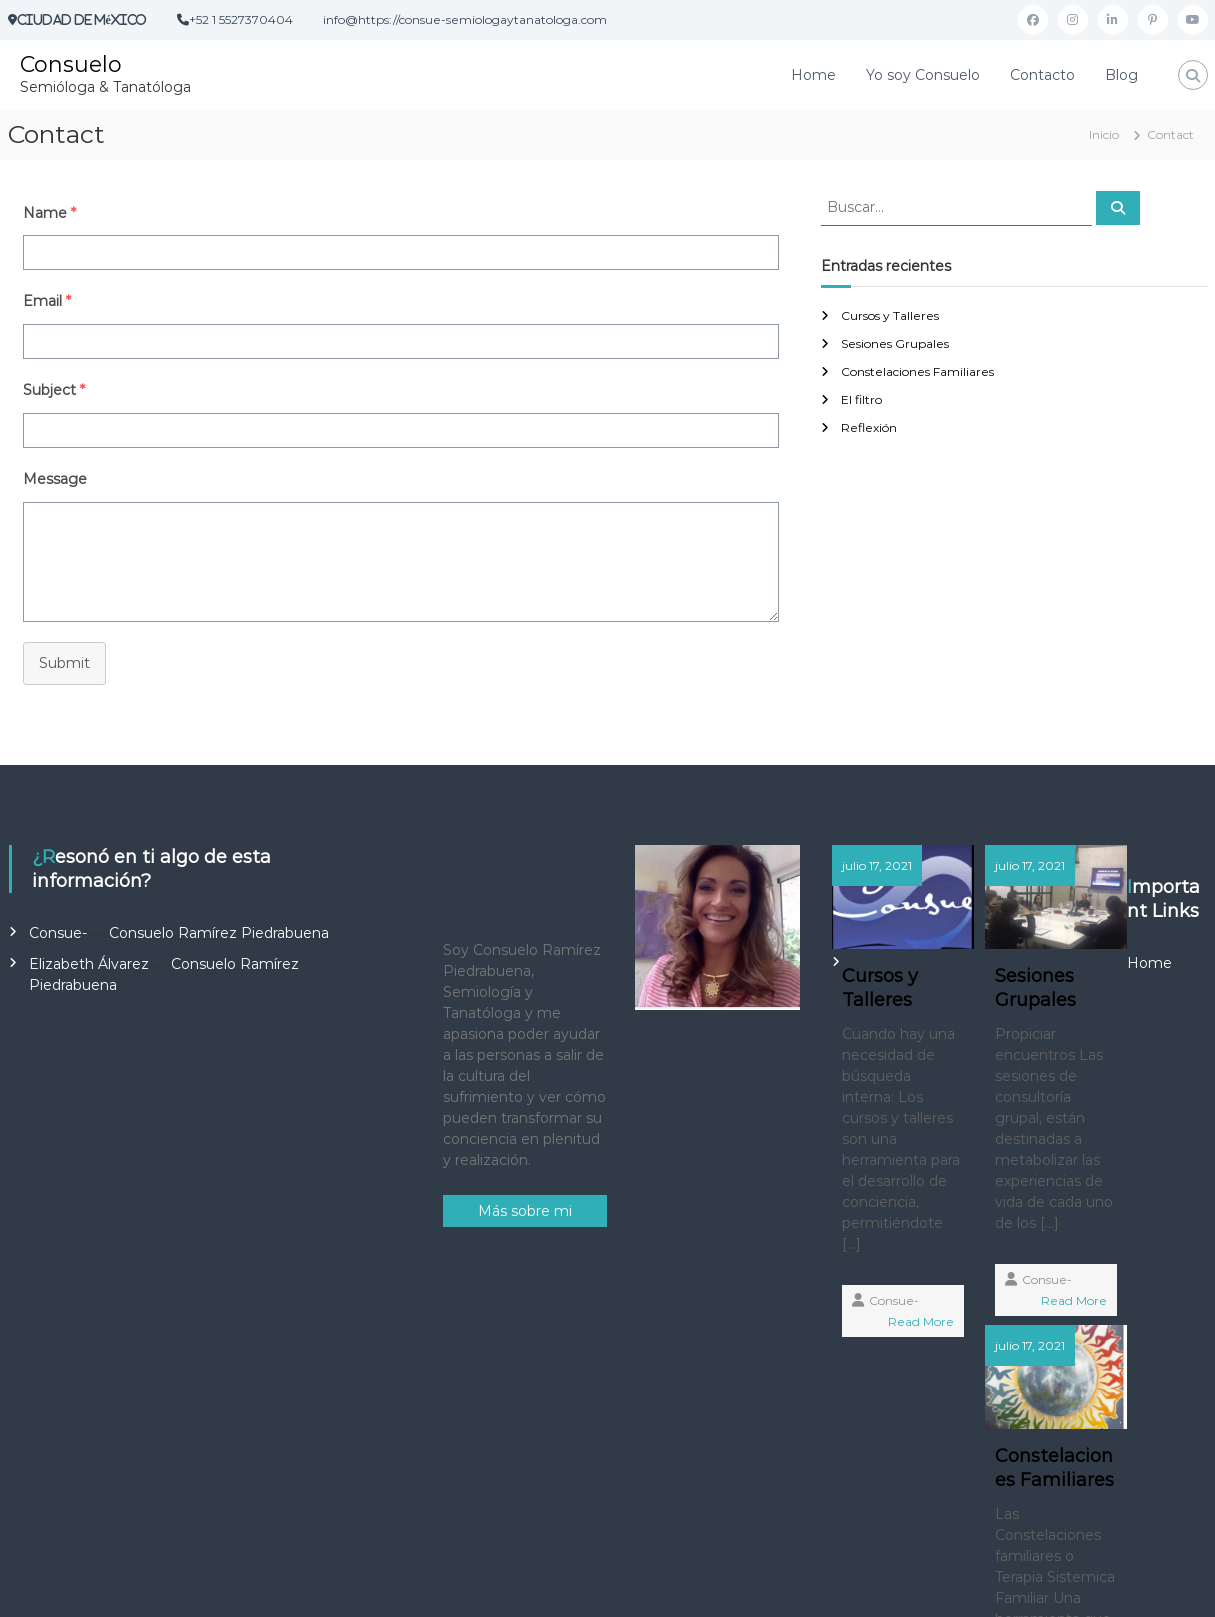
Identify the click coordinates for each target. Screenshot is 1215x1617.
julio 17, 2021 (878, 865)
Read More (897, 1365)
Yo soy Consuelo (923, 75)
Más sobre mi (525, 1211)
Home (813, 75)
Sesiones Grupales (895, 343)
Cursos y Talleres (890, 315)
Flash (414, 1586)
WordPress (638, 1586)
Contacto (1042, 75)
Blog (1121, 75)
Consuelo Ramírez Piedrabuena (219, 933)
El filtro (861, 399)
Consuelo (71, 64)
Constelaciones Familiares (917, 371)
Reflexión (869, 427)
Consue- (58, 933)
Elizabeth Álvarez (89, 964)
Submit (64, 663)
